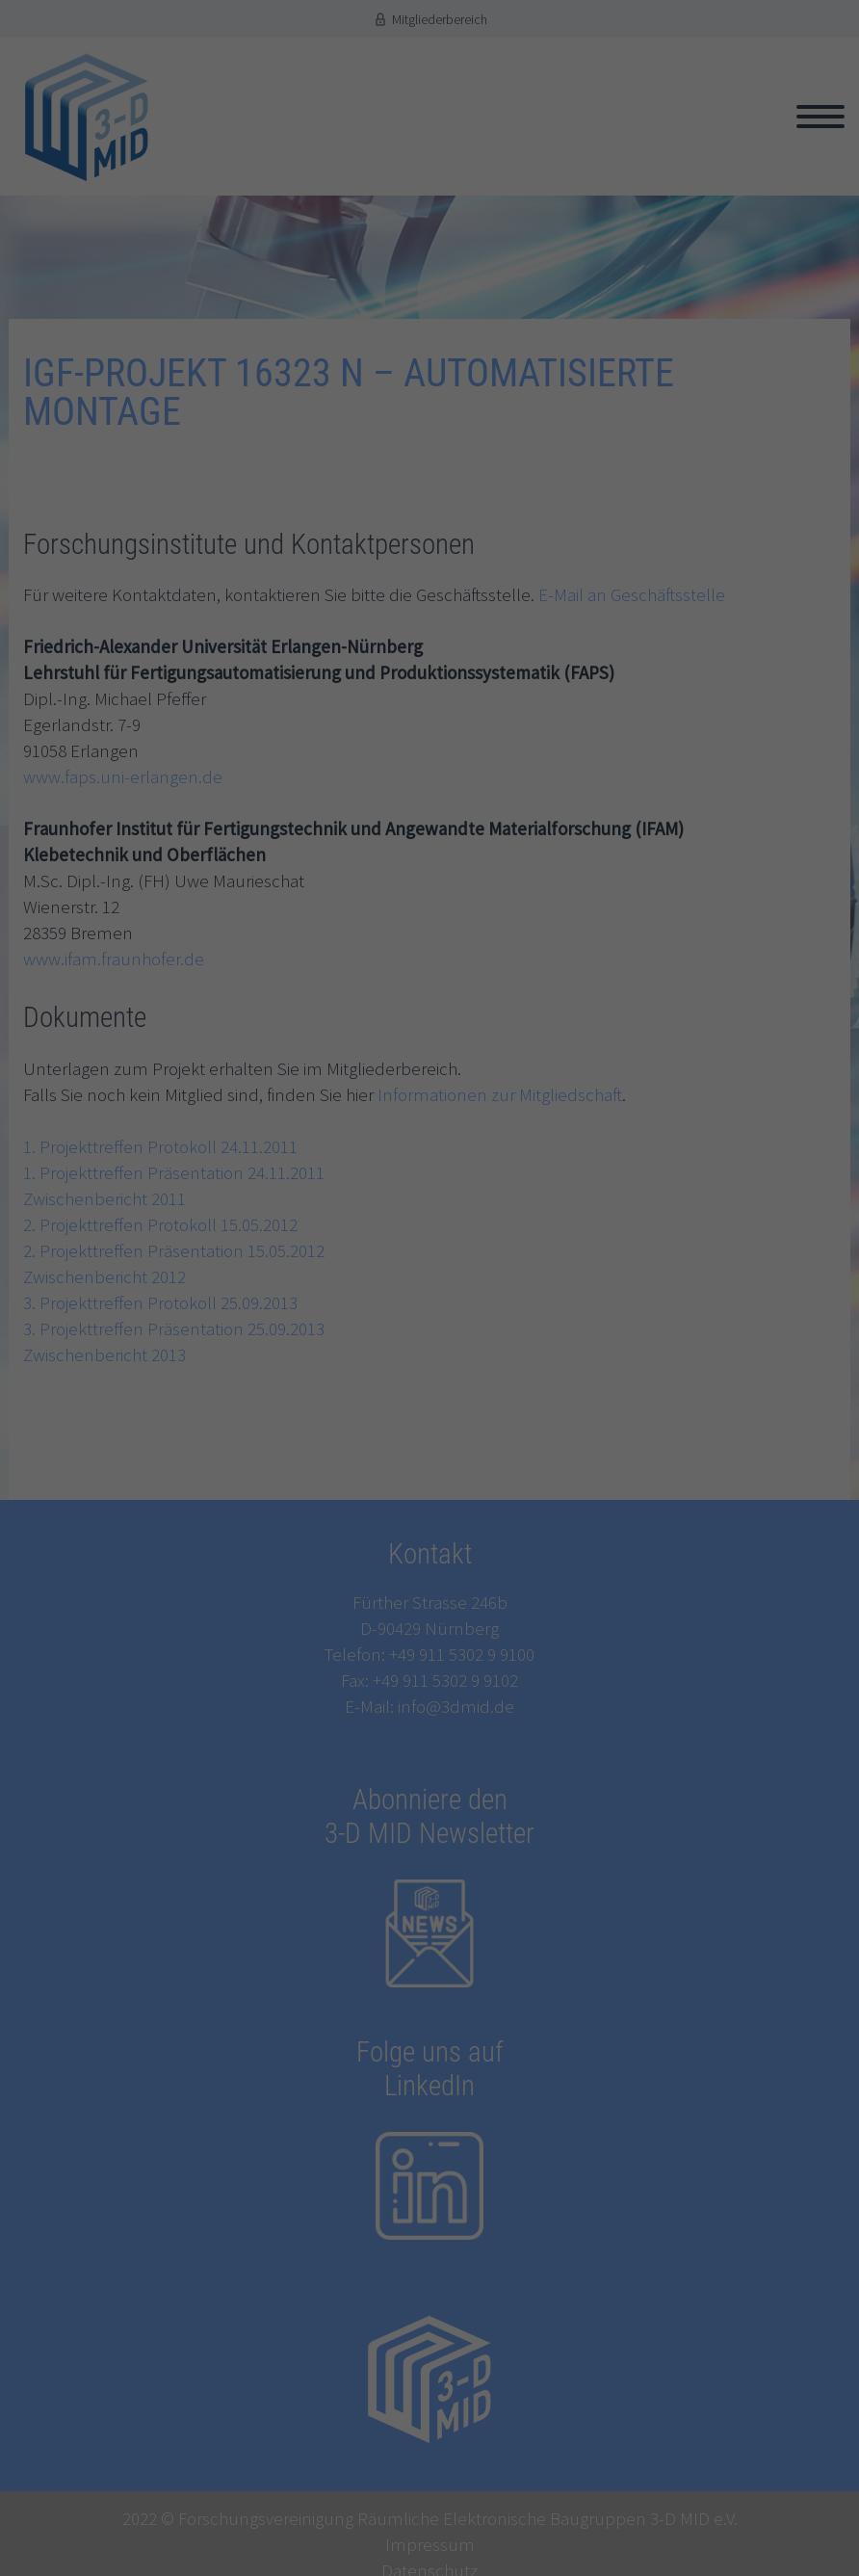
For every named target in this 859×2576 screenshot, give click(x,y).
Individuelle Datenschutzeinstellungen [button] (429, 1561)
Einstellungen (265, 1317)
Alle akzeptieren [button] (430, 1453)
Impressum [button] (519, 1595)
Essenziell (242, 1347)
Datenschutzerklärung (378, 1297)
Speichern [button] (429, 1507)
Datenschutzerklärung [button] (436, 1595)
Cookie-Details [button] (347, 1595)
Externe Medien (258, 1406)
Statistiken (245, 1377)
